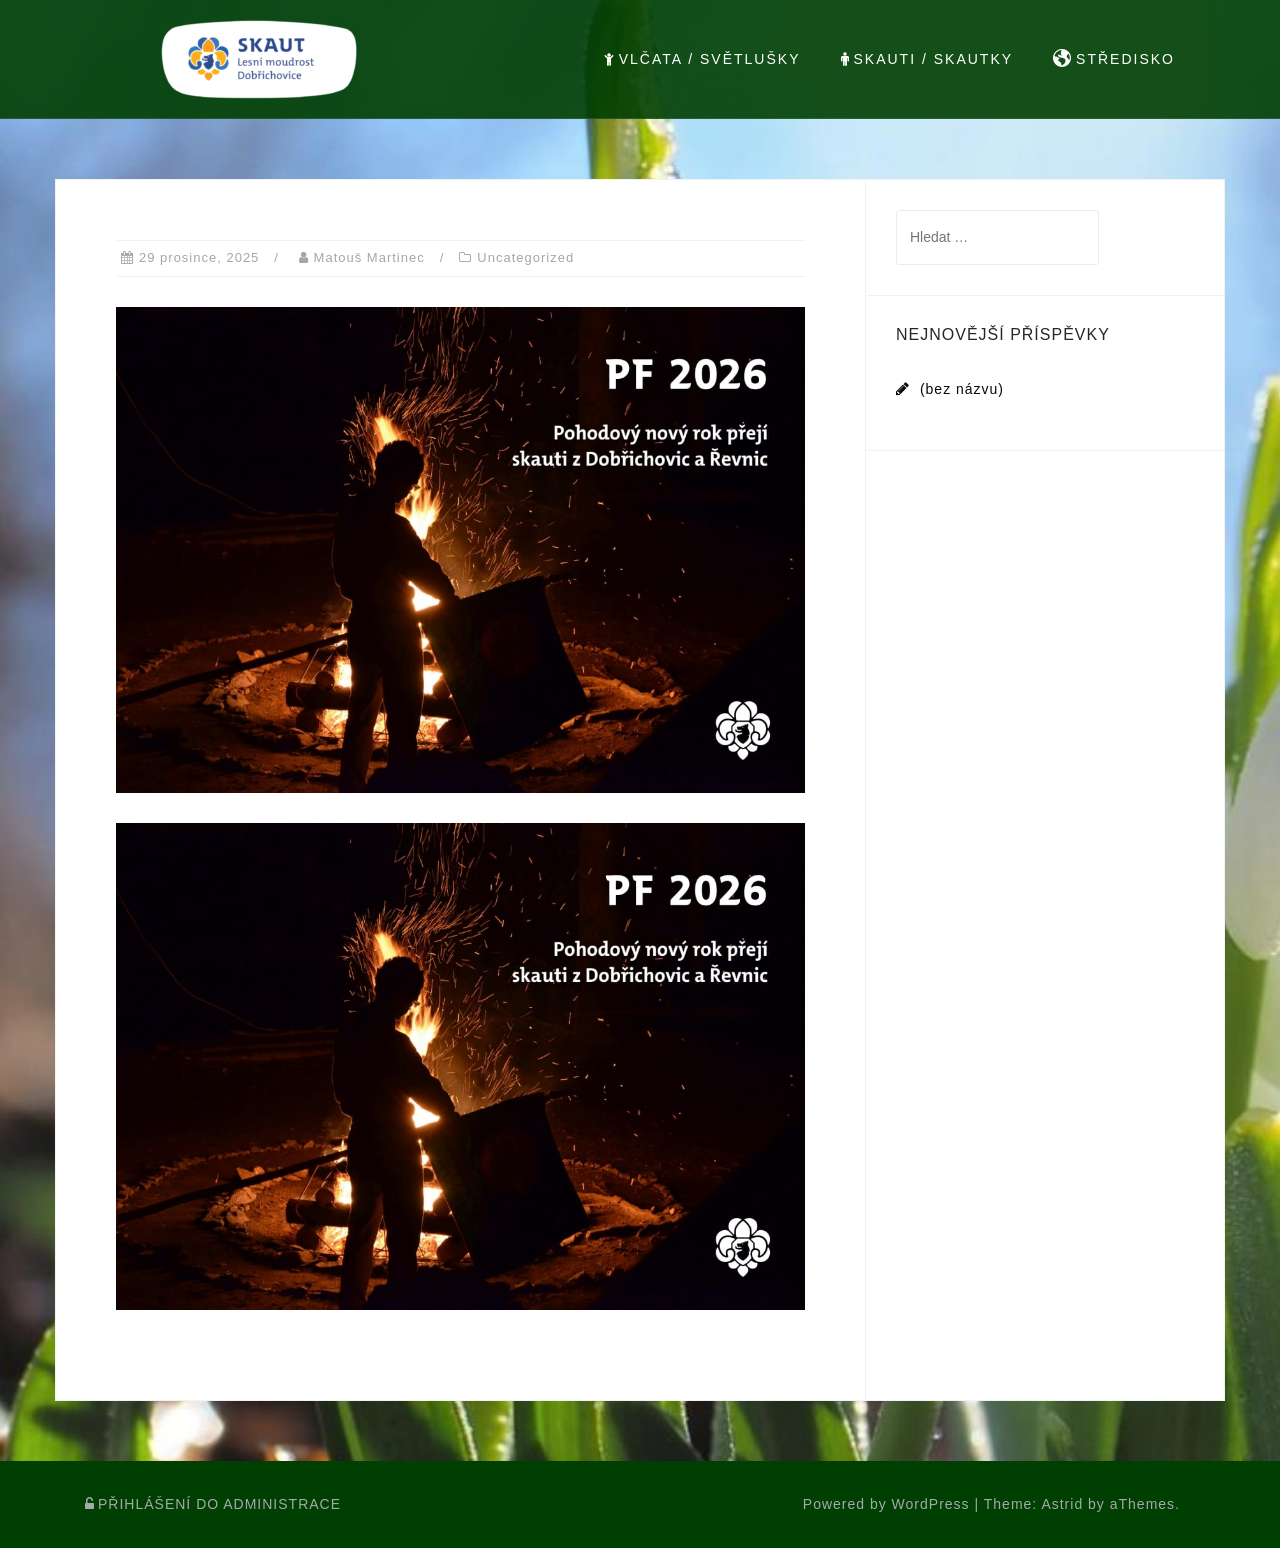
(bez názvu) (962, 389)
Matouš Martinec (369, 257)
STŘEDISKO (1114, 59)
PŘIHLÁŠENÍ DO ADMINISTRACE (213, 1504)
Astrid (1062, 1504)
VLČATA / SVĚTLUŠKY (702, 59)
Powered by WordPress (886, 1504)
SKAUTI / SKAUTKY (927, 59)
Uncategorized (525, 257)
